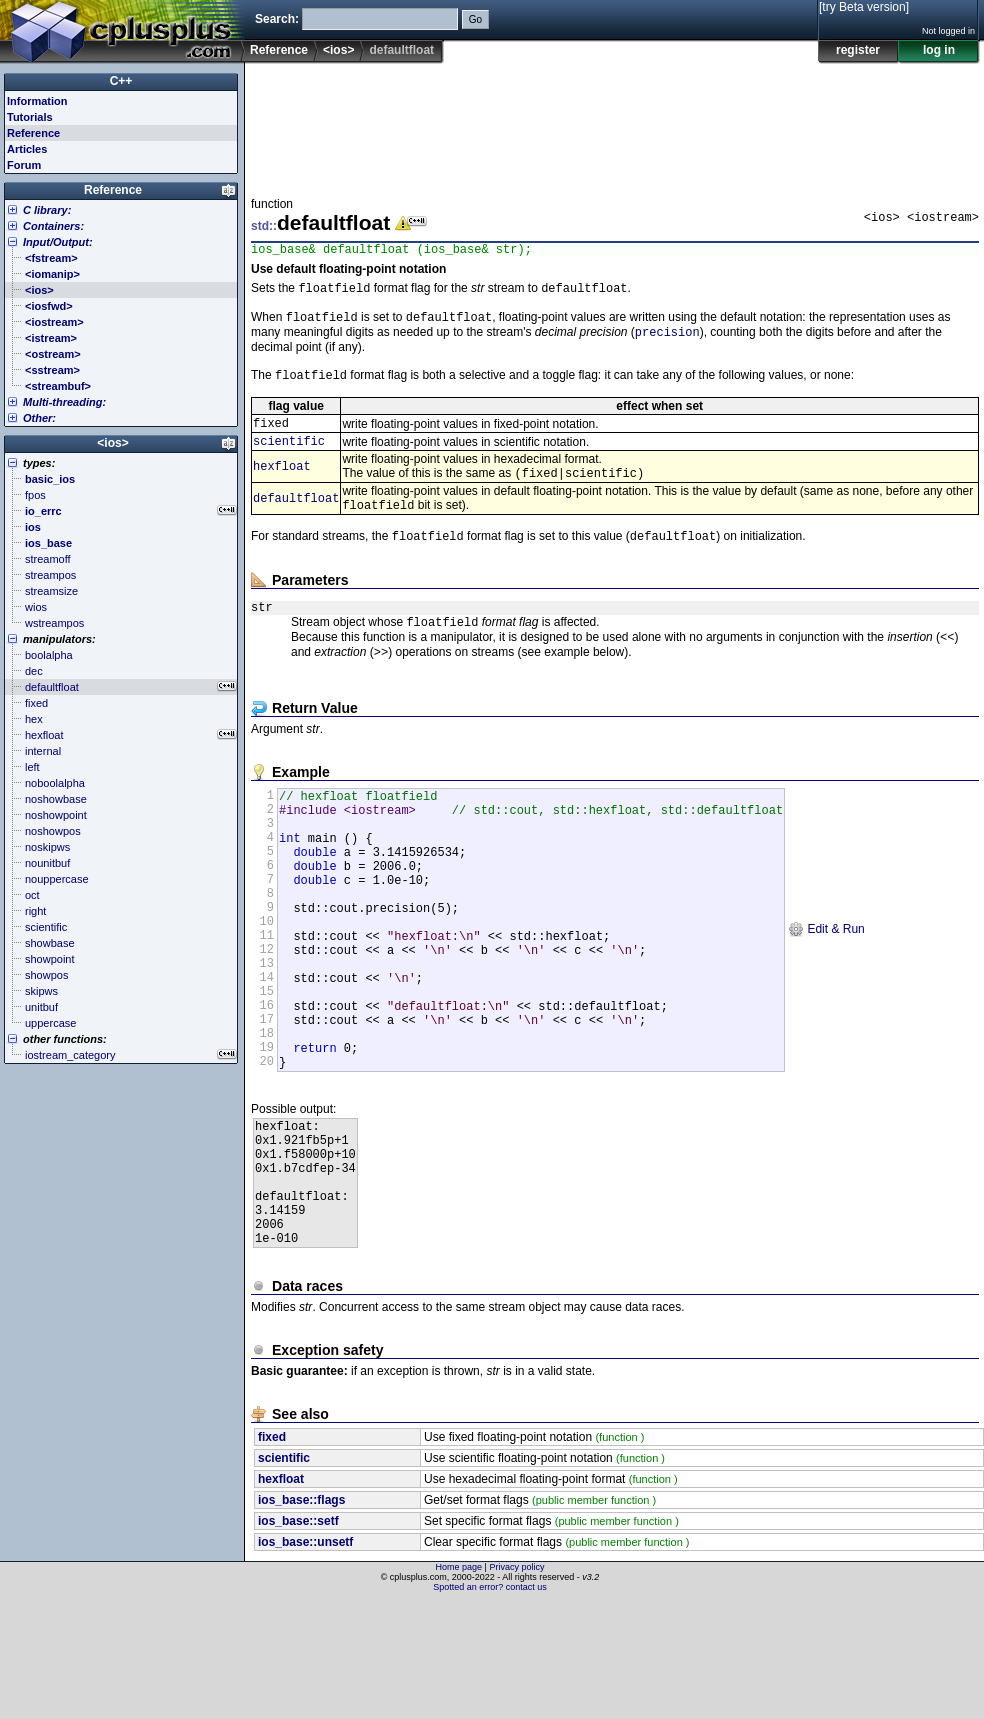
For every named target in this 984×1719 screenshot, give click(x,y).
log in (939, 50)
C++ (121, 81)
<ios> (338, 50)
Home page (459, 1684)
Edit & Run (826, 989)
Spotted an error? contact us (490, 1704)
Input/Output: (58, 242)
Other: (39, 418)
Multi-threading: (64, 402)
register (858, 50)
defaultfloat (296, 516)
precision (667, 340)
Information (37, 101)
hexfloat (282, 482)
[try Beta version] (864, 7)
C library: (47, 210)
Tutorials (30, 117)
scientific (289, 455)
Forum (24, 165)
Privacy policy (516, 1684)
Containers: (53, 226)
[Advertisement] (313, 124)
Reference (279, 50)
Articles (27, 149)
